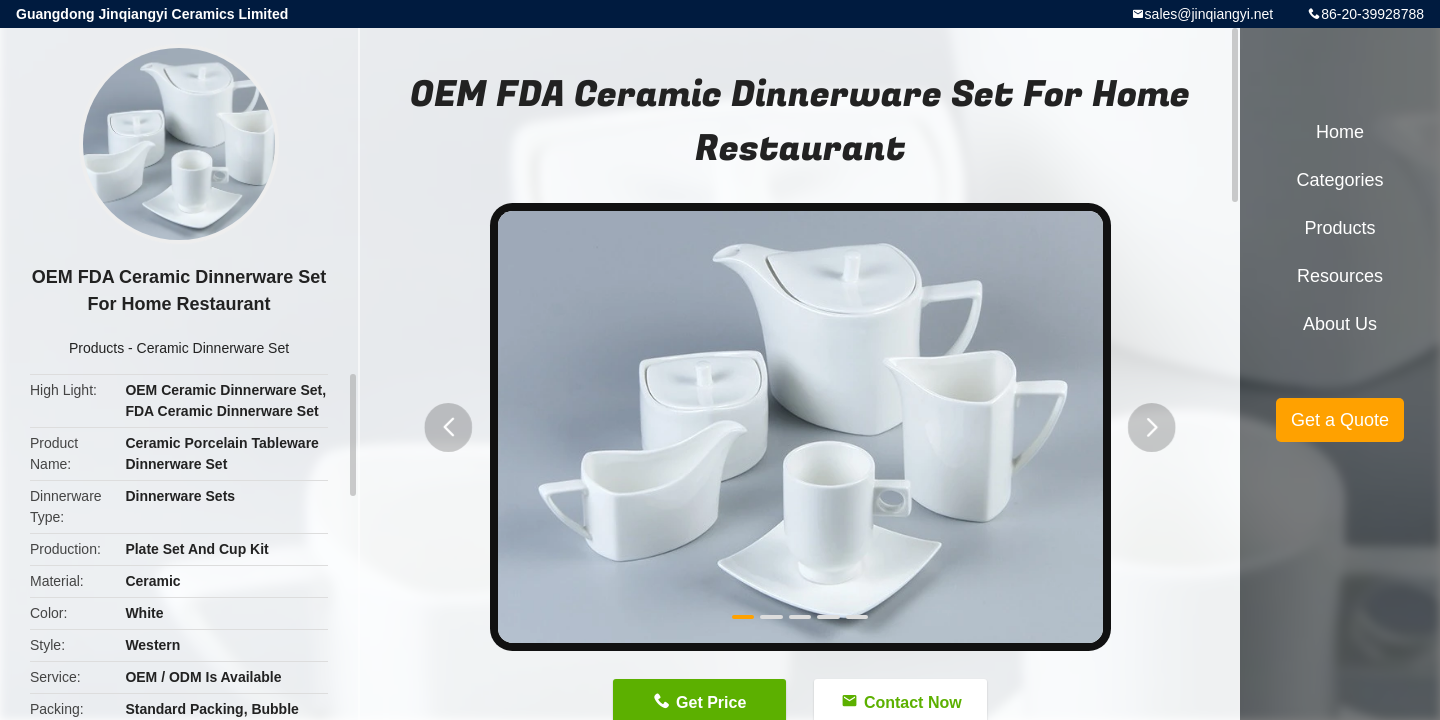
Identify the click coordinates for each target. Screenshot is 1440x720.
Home (1340, 132)
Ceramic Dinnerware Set (213, 348)
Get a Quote (1340, 420)
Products (96, 348)
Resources (1340, 276)
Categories (1339, 180)
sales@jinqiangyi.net (1209, 14)
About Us (1340, 324)
